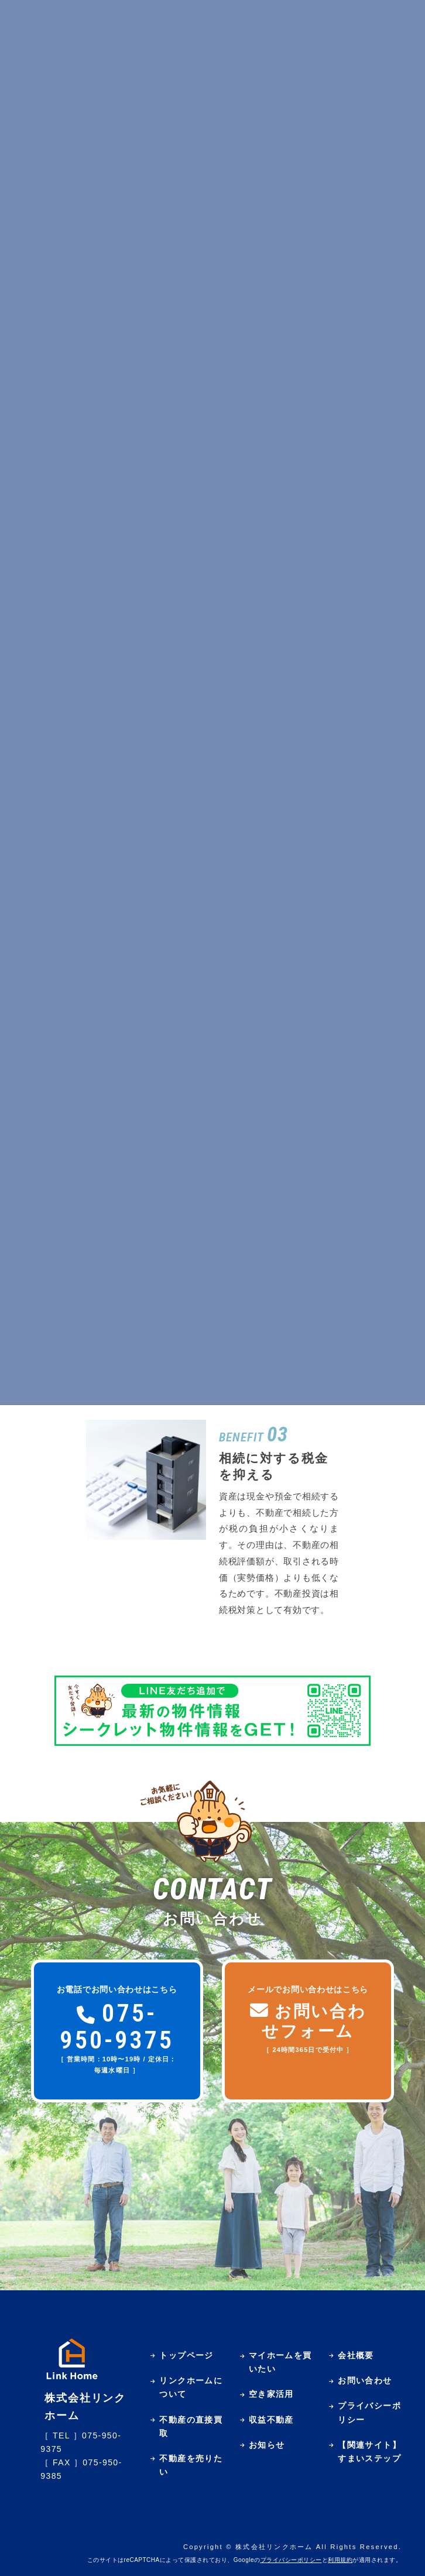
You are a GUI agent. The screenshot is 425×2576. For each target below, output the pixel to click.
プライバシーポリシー (291, 2560)
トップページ (186, 2355)
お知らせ (267, 2445)
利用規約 (340, 2560)
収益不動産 (271, 2419)
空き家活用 (271, 2394)
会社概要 (356, 2355)
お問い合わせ (365, 2380)
